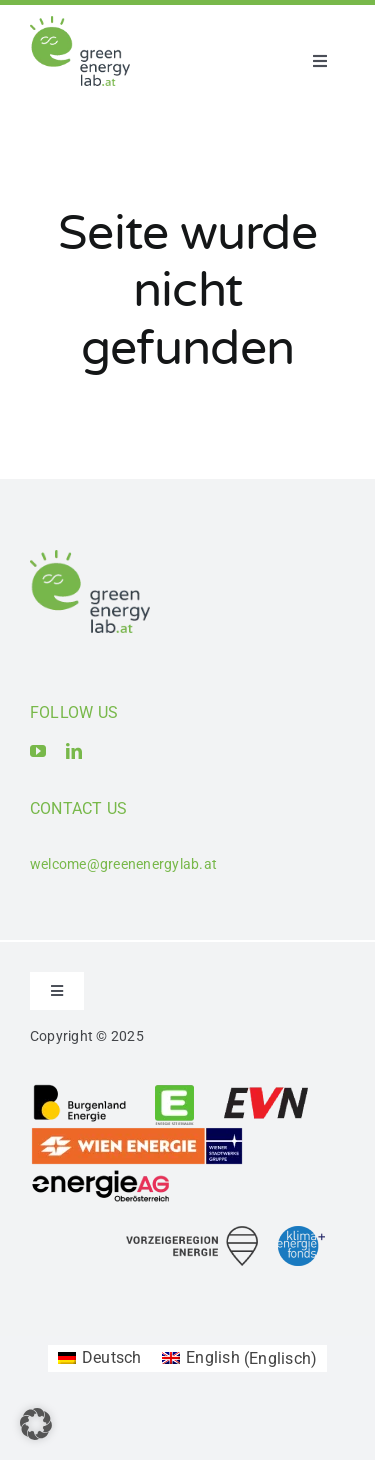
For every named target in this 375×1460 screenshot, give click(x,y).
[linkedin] (74, 751)
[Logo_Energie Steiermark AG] (174, 1090)
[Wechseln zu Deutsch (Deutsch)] (100, 1359)
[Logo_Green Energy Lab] (80, 23)
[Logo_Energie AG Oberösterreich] (101, 1173)
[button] (36, 1424)
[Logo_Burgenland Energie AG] (80, 1090)
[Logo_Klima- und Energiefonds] (301, 1233)
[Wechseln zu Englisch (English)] (240, 1359)
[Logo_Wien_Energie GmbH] (137, 1133)
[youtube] (38, 751)
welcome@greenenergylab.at (123, 864)
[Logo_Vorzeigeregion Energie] (192, 1233)
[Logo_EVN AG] (266, 1090)
